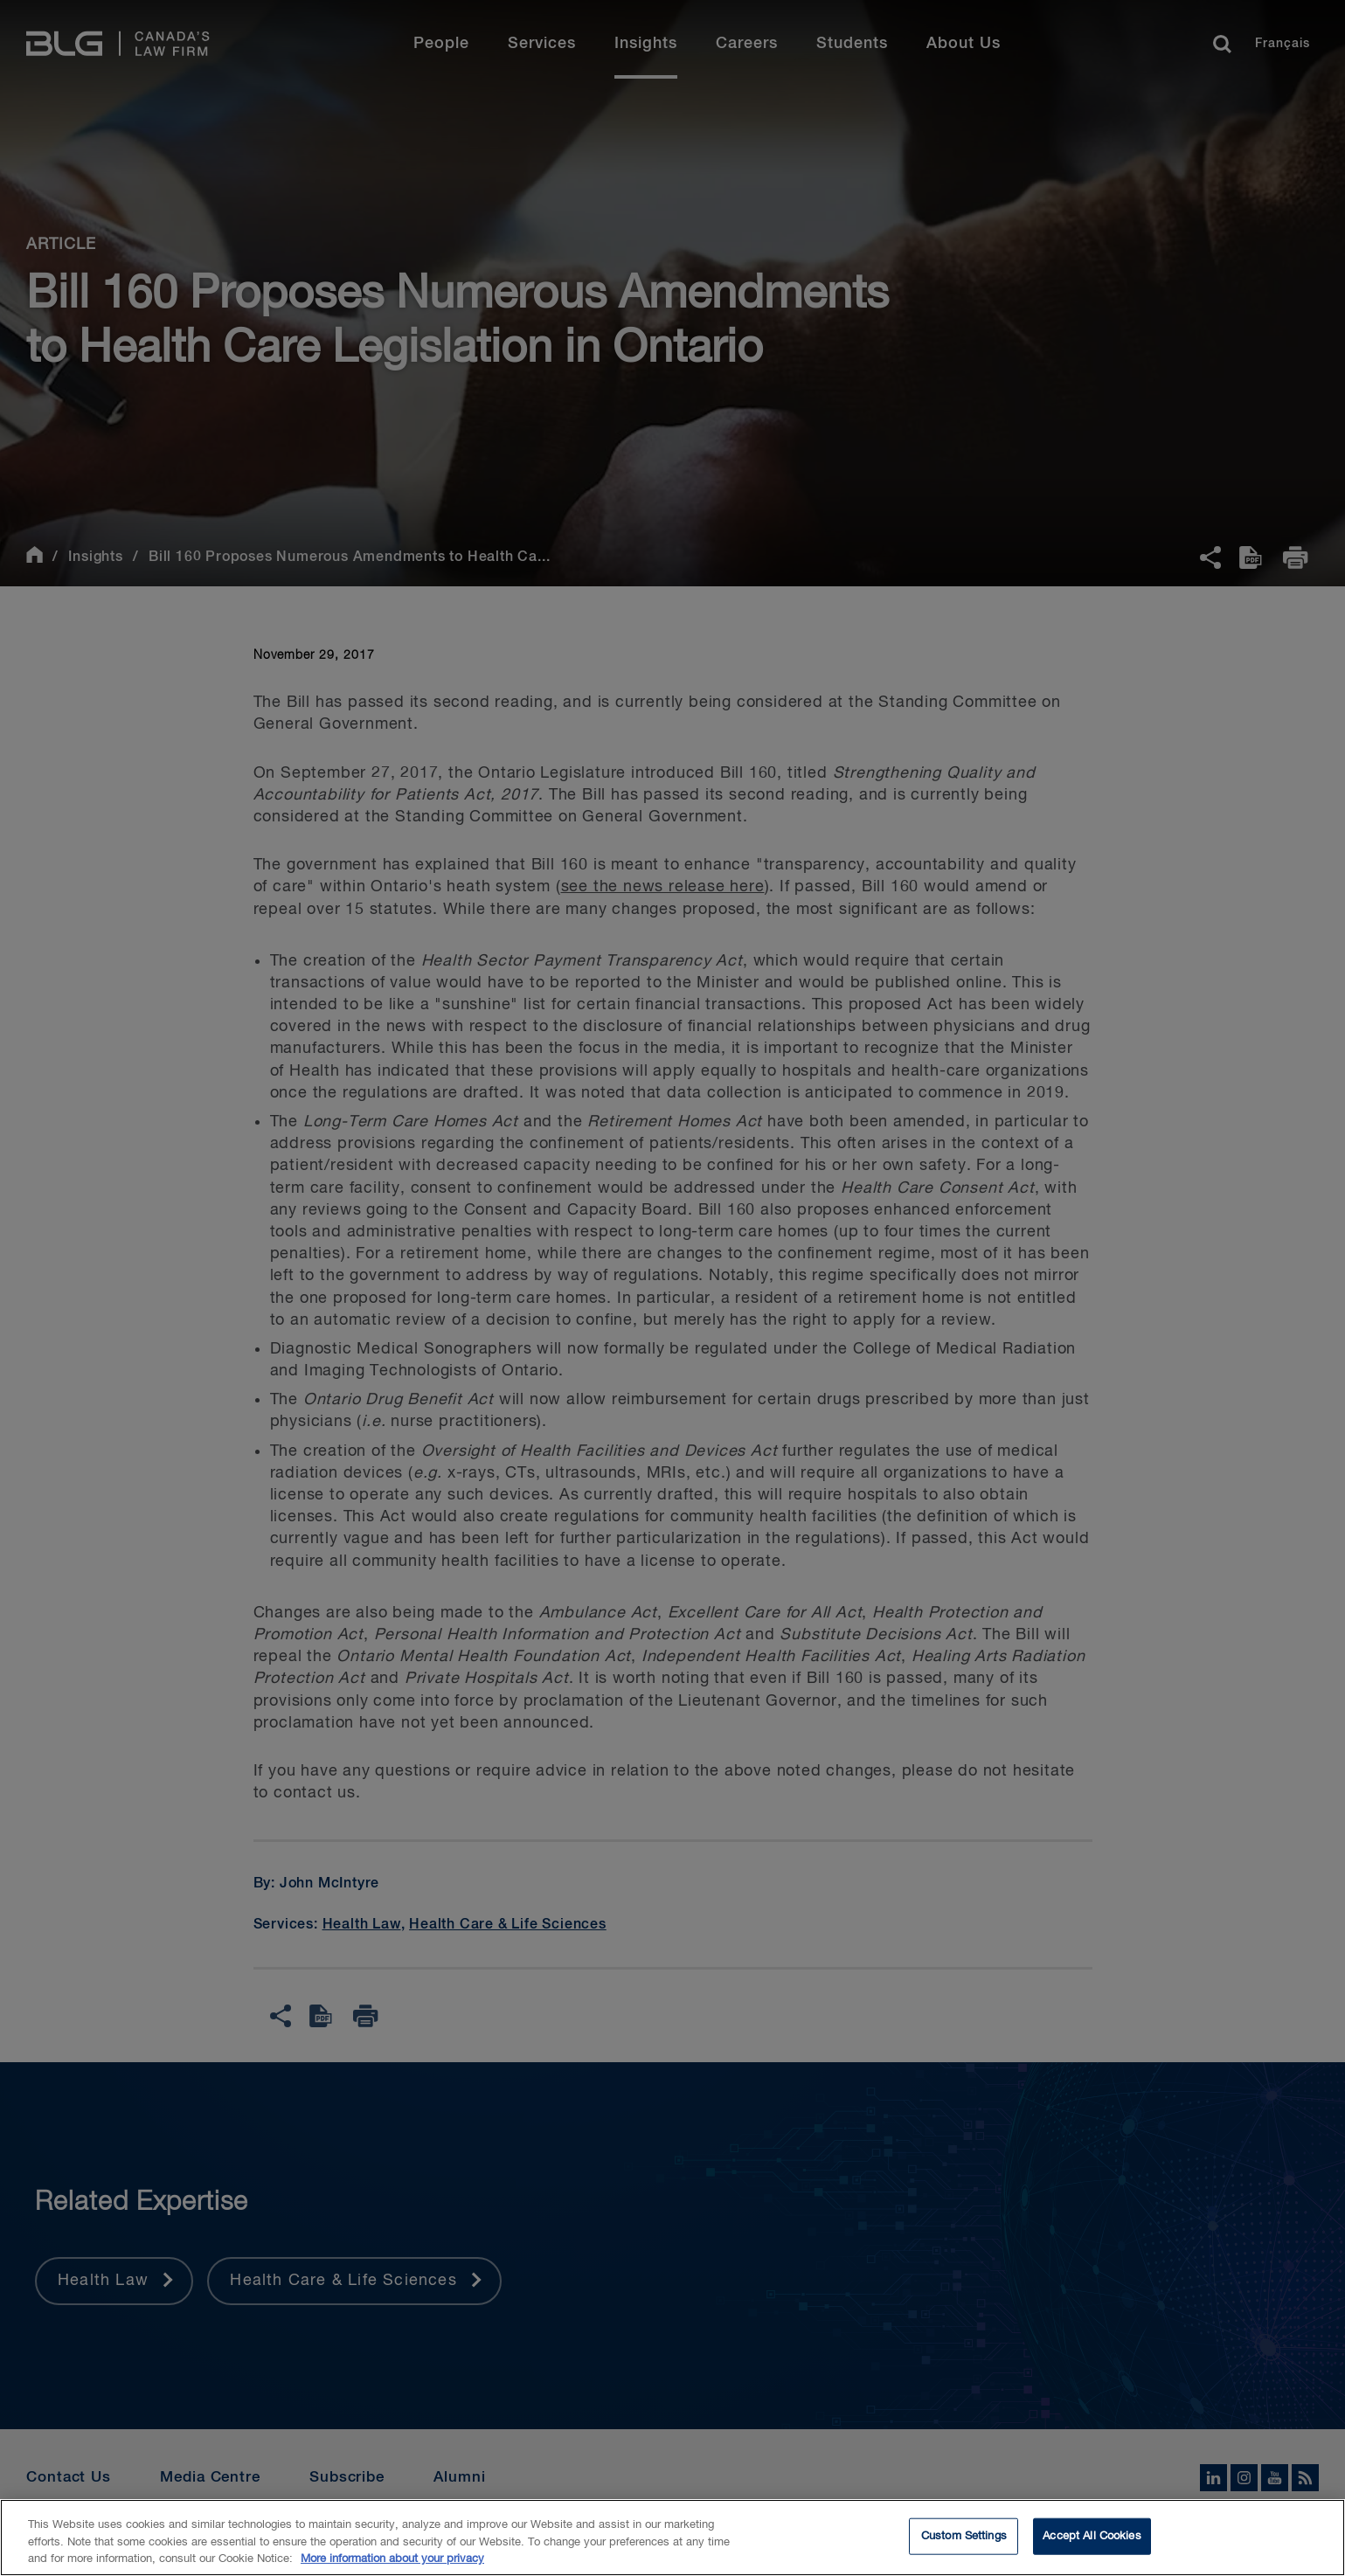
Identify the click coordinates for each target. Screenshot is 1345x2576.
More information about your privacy (392, 2567)
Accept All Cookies (1091, 2545)
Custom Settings (964, 2545)
